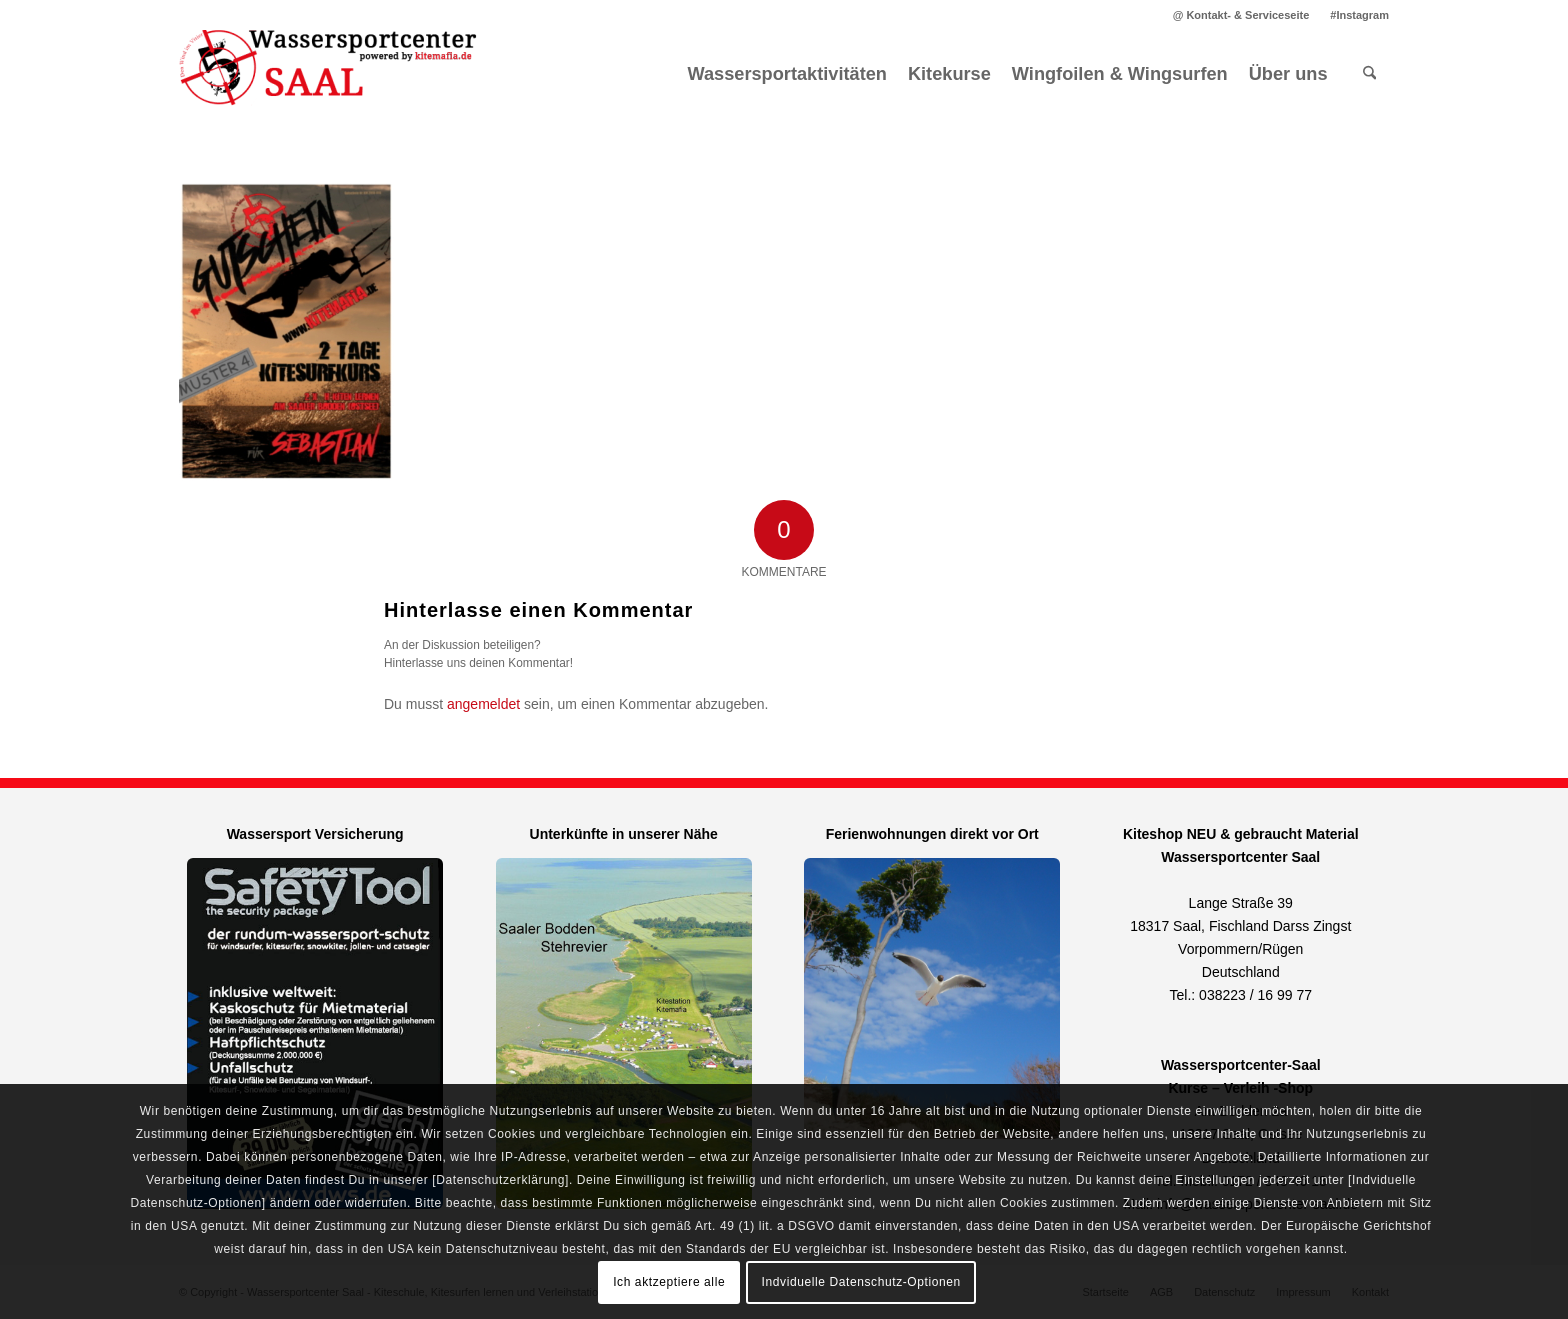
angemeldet (483, 704)
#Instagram (1359, 15)
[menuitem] (1242, 15)
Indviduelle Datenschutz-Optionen (861, 1282)
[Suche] (1369, 74)
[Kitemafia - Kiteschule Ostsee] (329, 74)
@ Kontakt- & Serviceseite (1241, 15)
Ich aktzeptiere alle (669, 1282)
